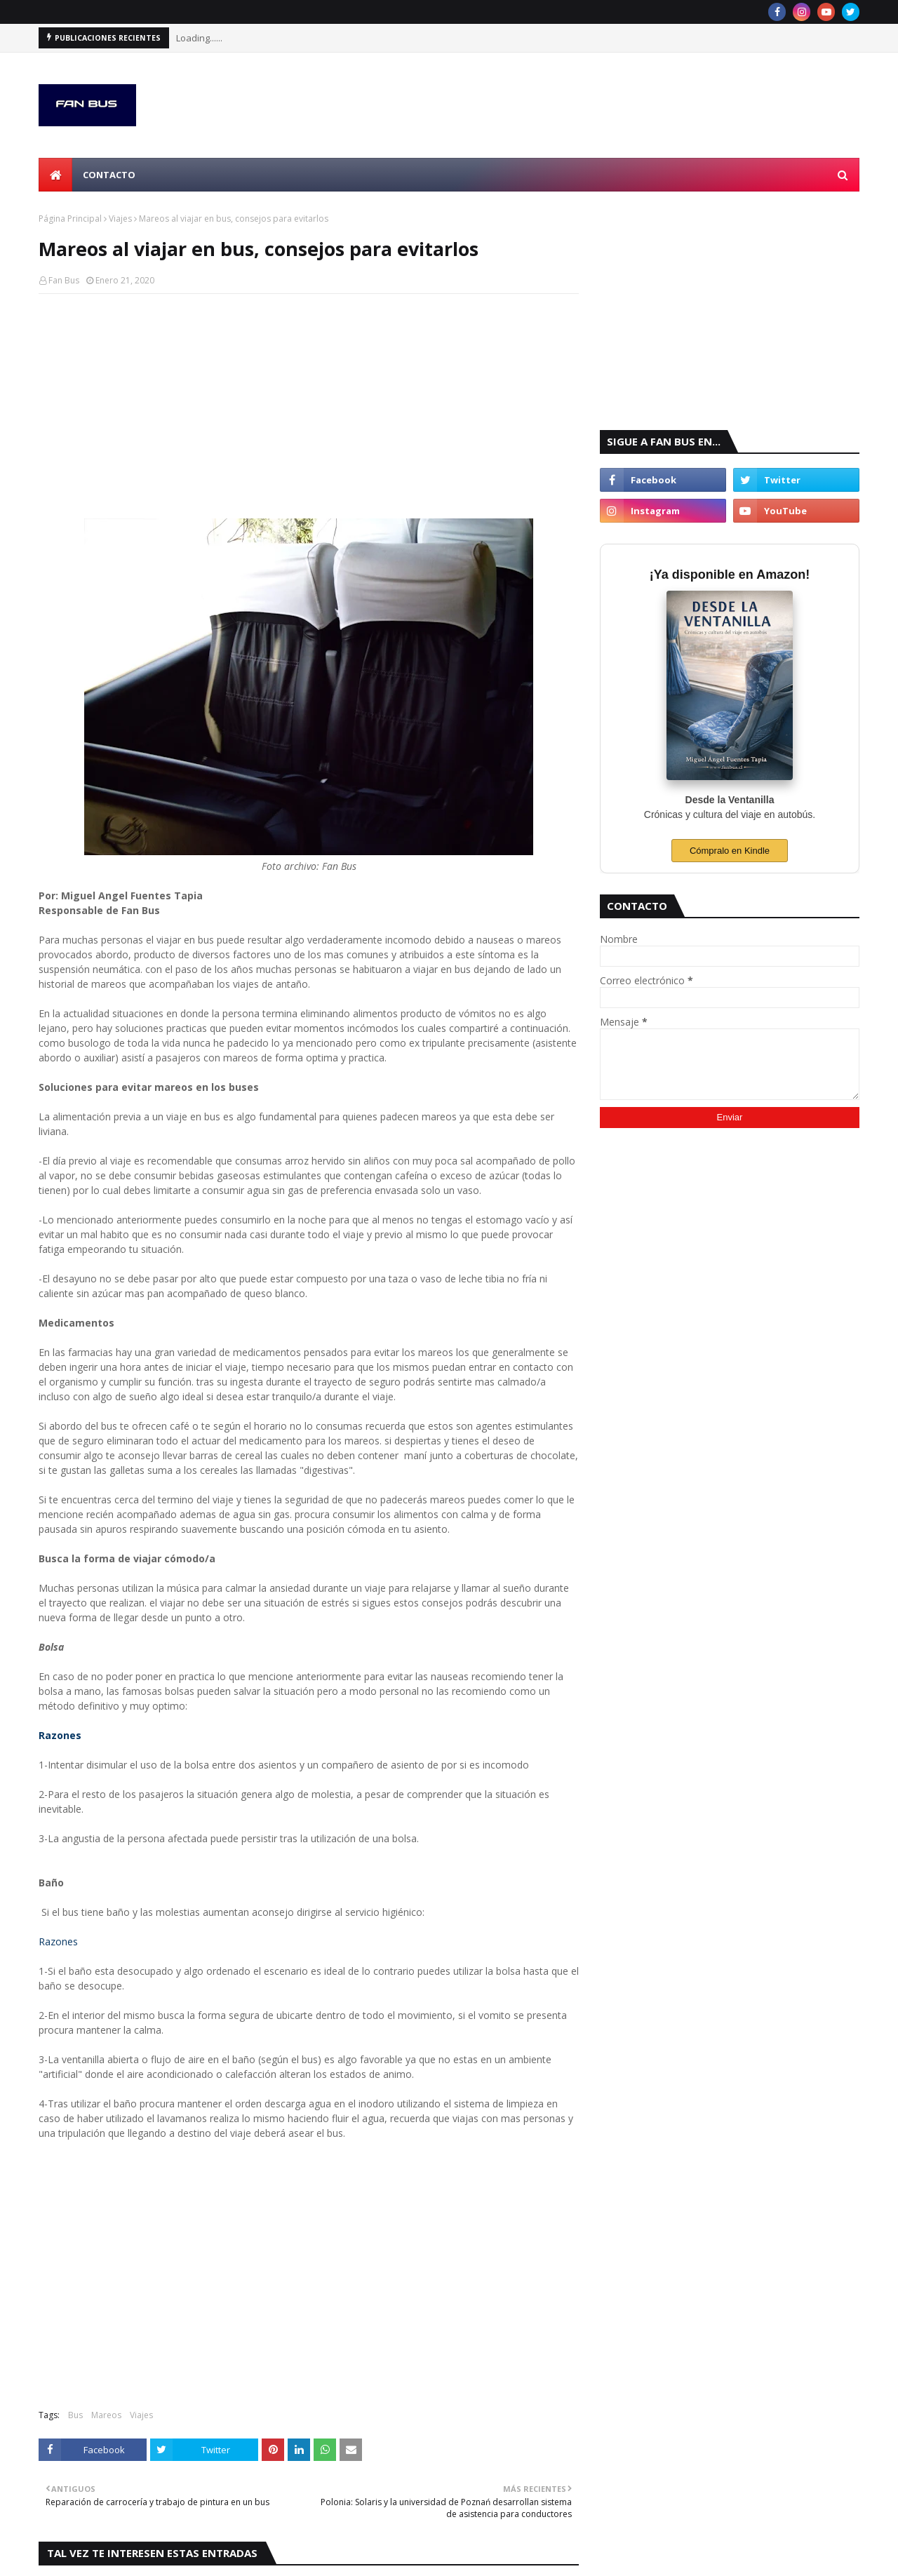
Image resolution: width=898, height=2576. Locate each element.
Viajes (120, 218)
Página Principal (70, 218)
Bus (75, 2415)
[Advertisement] (309, 406)
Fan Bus (63, 280)
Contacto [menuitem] (109, 174)
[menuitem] (55, 175)
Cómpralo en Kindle (730, 850)
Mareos (106, 2415)
